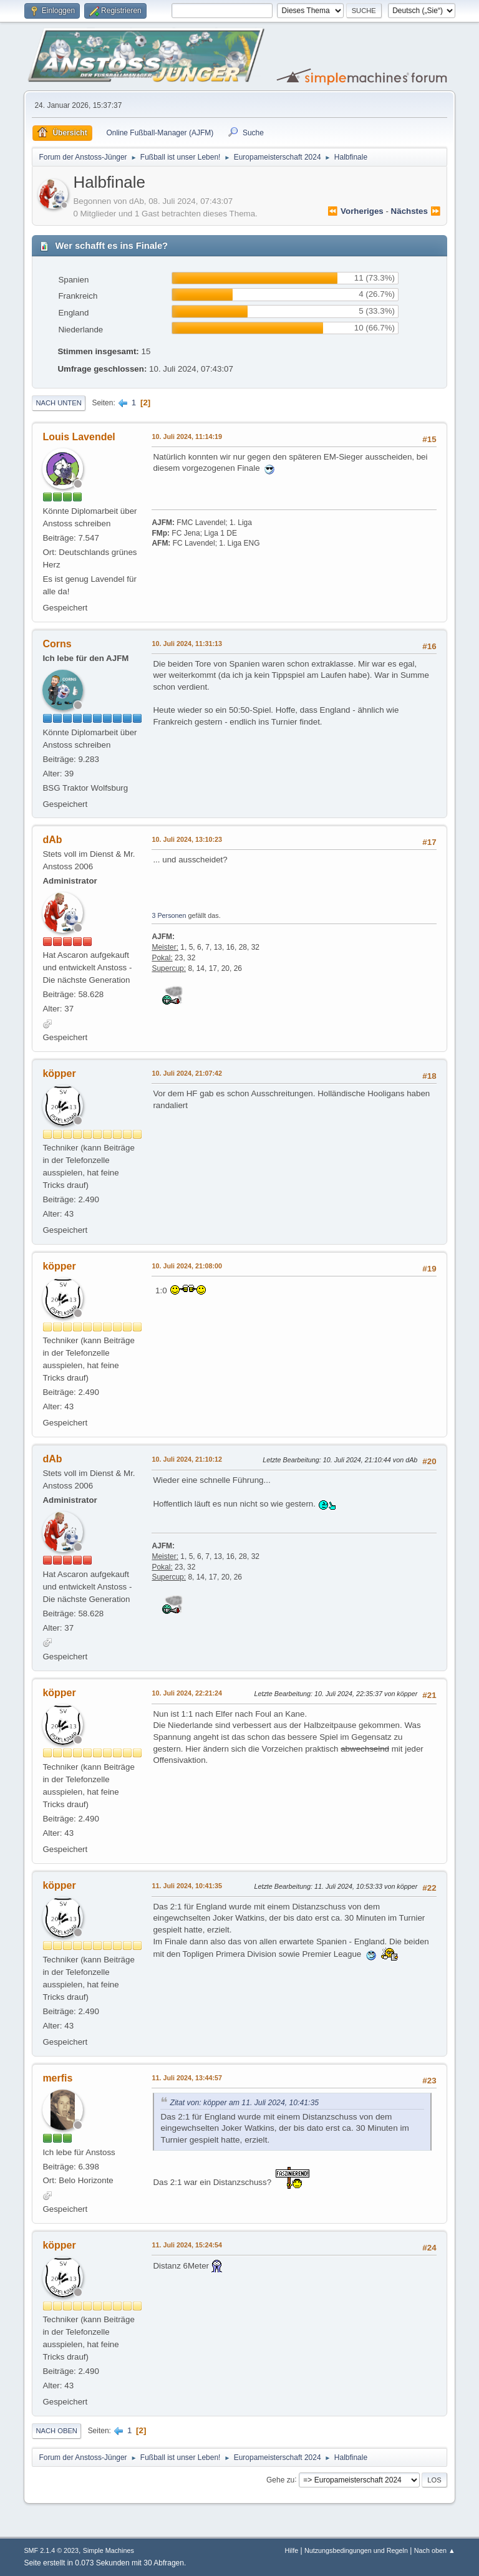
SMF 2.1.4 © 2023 (51, 2550)
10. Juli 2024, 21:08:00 (187, 1266)
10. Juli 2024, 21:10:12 (187, 1459)
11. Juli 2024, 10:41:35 (187, 1885)
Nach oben (56, 2430)
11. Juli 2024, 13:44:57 (187, 2078)
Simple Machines (108, 2550)
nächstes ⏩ (416, 211)
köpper (58, 1073)
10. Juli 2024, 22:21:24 (187, 1693)
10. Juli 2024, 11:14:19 (187, 436)
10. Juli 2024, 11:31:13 (187, 643)
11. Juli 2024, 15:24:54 (187, 2245)
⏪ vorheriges (355, 211)
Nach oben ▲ (434, 2550)
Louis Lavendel (78, 437)
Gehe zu (280, 2479)
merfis (57, 2078)
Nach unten (58, 403)
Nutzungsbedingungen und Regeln (356, 2550)
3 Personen (169, 915)
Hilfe (292, 2550)
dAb (52, 839)
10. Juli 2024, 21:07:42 (187, 1073)
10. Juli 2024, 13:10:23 (187, 839)
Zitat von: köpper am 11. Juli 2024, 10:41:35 (244, 2102)
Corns (56, 644)
